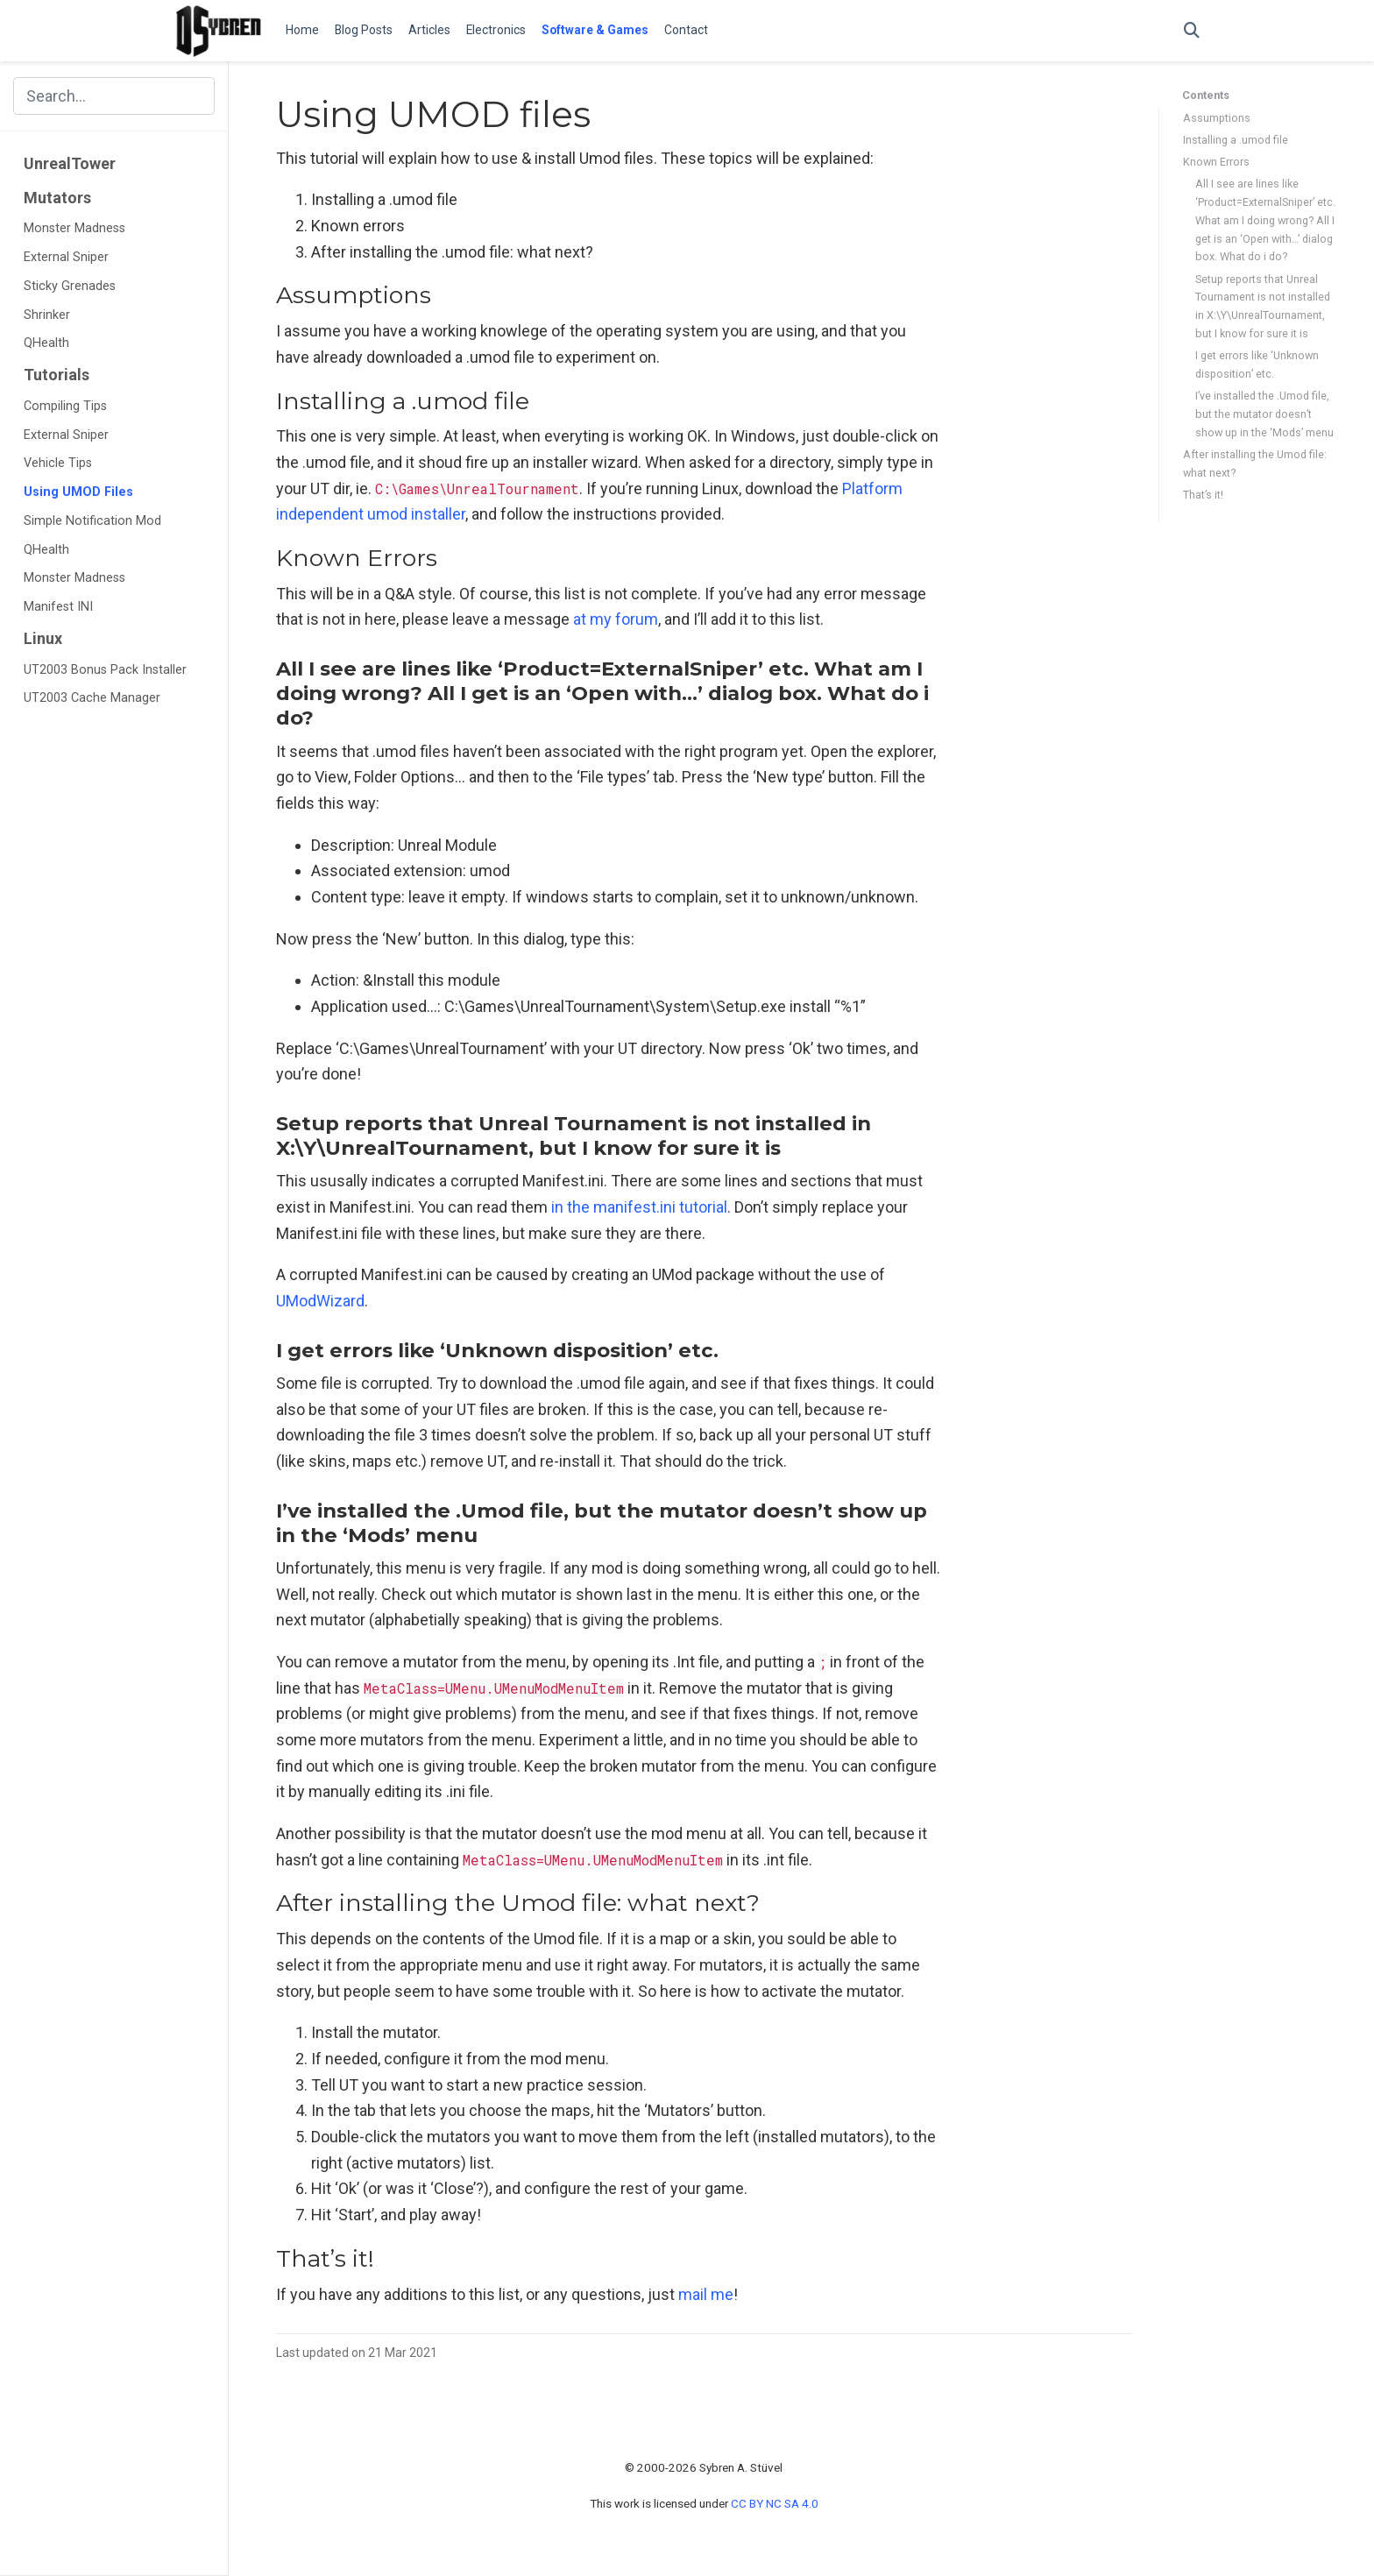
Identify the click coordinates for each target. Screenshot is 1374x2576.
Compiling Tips (65, 406)
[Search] (1192, 31)
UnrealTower (70, 163)
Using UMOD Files (78, 492)
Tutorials (56, 374)
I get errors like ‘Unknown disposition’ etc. (1257, 364)
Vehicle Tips (58, 463)
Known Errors (1216, 161)
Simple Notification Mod (92, 520)
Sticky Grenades (70, 286)
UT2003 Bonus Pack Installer (105, 669)
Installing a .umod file (1235, 139)
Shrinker (47, 315)
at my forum (615, 619)
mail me (705, 2294)
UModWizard (320, 1301)
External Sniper (66, 257)
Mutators (57, 197)
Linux (43, 638)
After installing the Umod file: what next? (1255, 463)
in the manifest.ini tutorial (639, 1207)
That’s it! (1203, 494)
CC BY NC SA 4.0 (774, 2503)
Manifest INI (58, 606)
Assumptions (1216, 117)
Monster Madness (74, 228)
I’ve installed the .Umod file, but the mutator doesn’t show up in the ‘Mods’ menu (1264, 414)
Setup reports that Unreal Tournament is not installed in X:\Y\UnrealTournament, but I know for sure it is (1262, 306)
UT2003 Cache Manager (92, 697)
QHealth (46, 343)
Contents (1205, 95)
